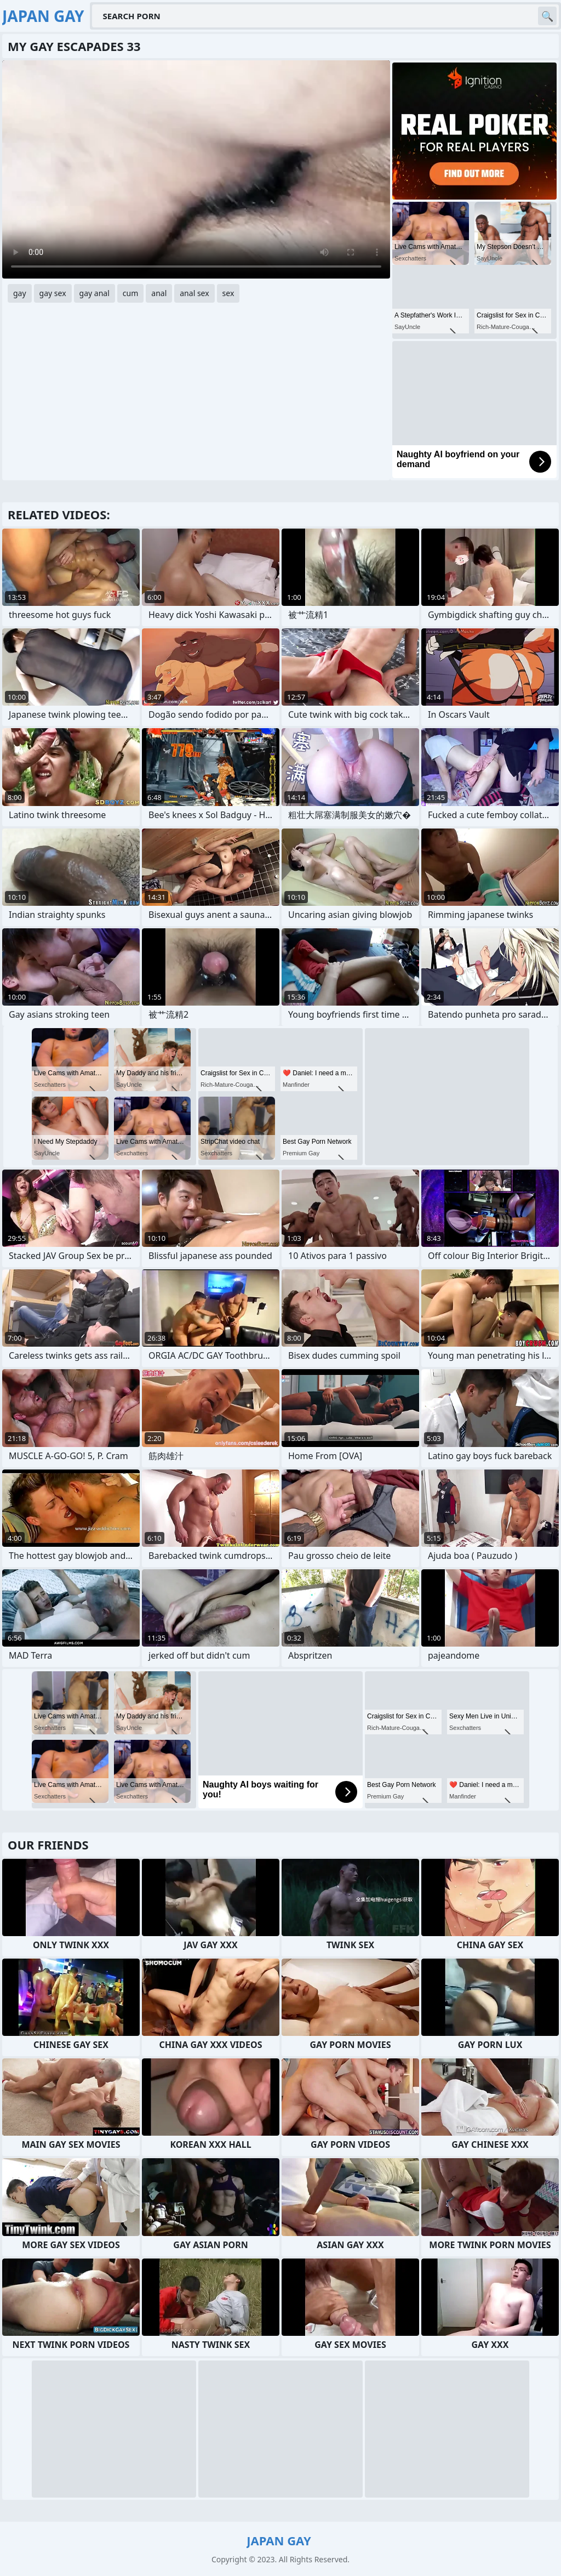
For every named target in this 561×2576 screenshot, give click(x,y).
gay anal (94, 293)
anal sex (194, 293)
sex (228, 293)
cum (130, 293)
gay (19, 293)
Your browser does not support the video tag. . (196, 169)
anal (159, 293)
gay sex (52, 293)
